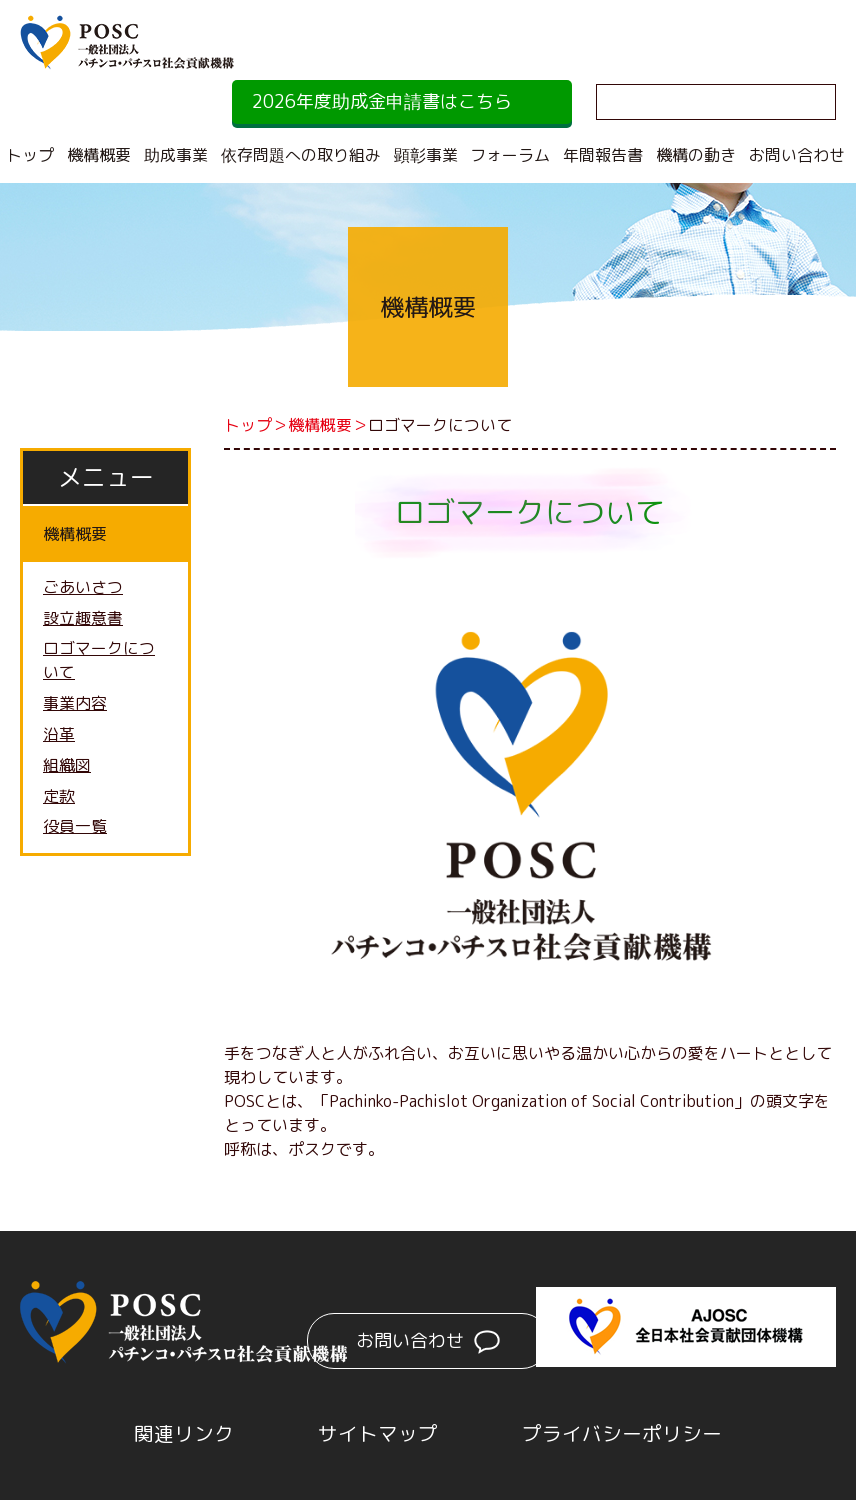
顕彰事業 (426, 155)
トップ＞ (256, 425)
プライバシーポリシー (622, 1433)
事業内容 (75, 705)
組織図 (67, 767)
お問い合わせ (797, 155)
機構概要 (99, 155)
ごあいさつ (83, 588)
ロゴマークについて (99, 662)
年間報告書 (603, 155)
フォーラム (510, 155)
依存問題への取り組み (301, 155)
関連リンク (184, 1433)
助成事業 (176, 155)
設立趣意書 (83, 619)
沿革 (59, 736)
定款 (59, 798)
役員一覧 (75, 829)
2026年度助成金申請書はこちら (382, 101)
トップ (30, 155)
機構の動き (696, 155)
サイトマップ (378, 1433)
